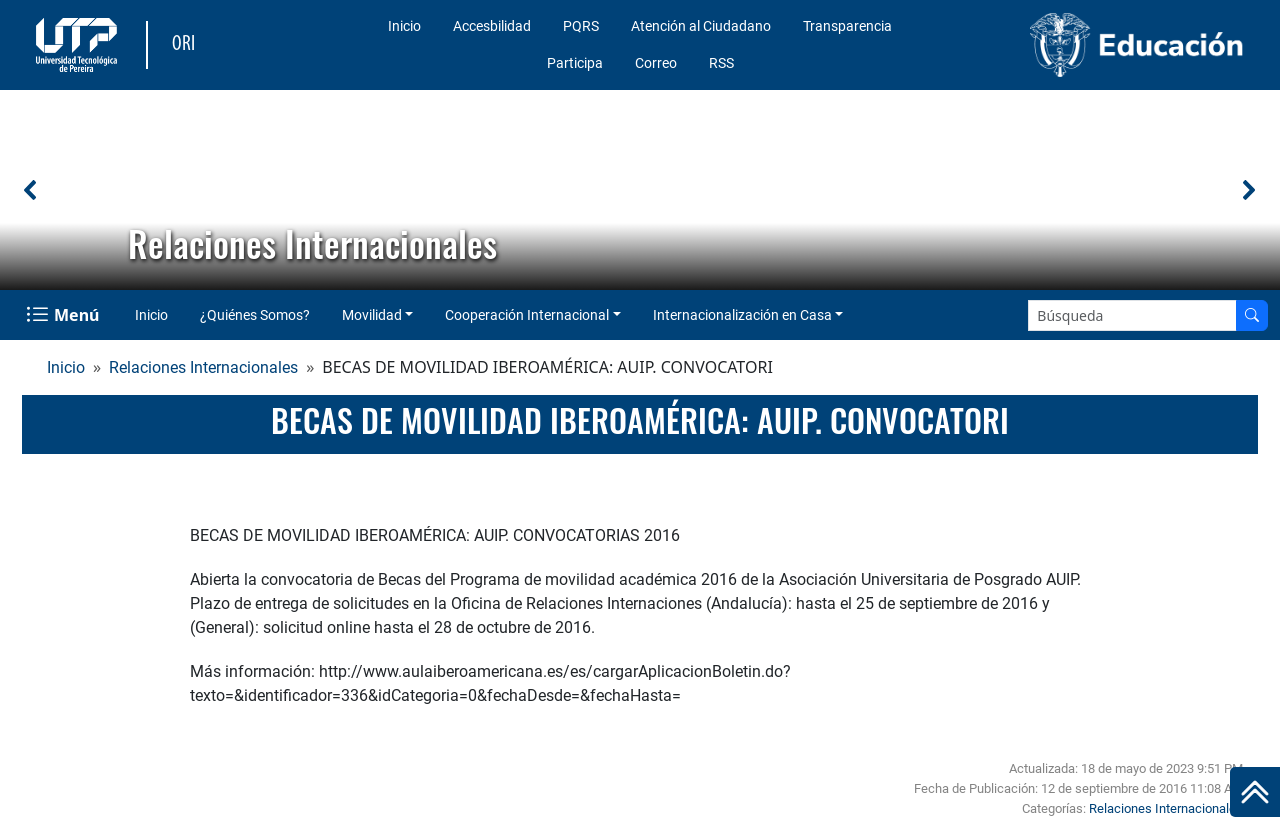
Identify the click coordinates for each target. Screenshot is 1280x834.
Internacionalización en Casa (742, 315)
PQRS (581, 26)
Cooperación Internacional (527, 315)
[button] (31, 190)
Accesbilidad (492, 26)
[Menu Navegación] (64, 315)
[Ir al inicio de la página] (1255, 792)
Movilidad (372, 315)
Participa (575, 63)
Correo (656, 63)
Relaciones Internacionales (203, 367)
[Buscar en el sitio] (1252, 315)
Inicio (404, 26)
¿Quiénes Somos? (255, 315)
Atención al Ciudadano (701, 26)
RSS (721, 63)
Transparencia (847, 26)
